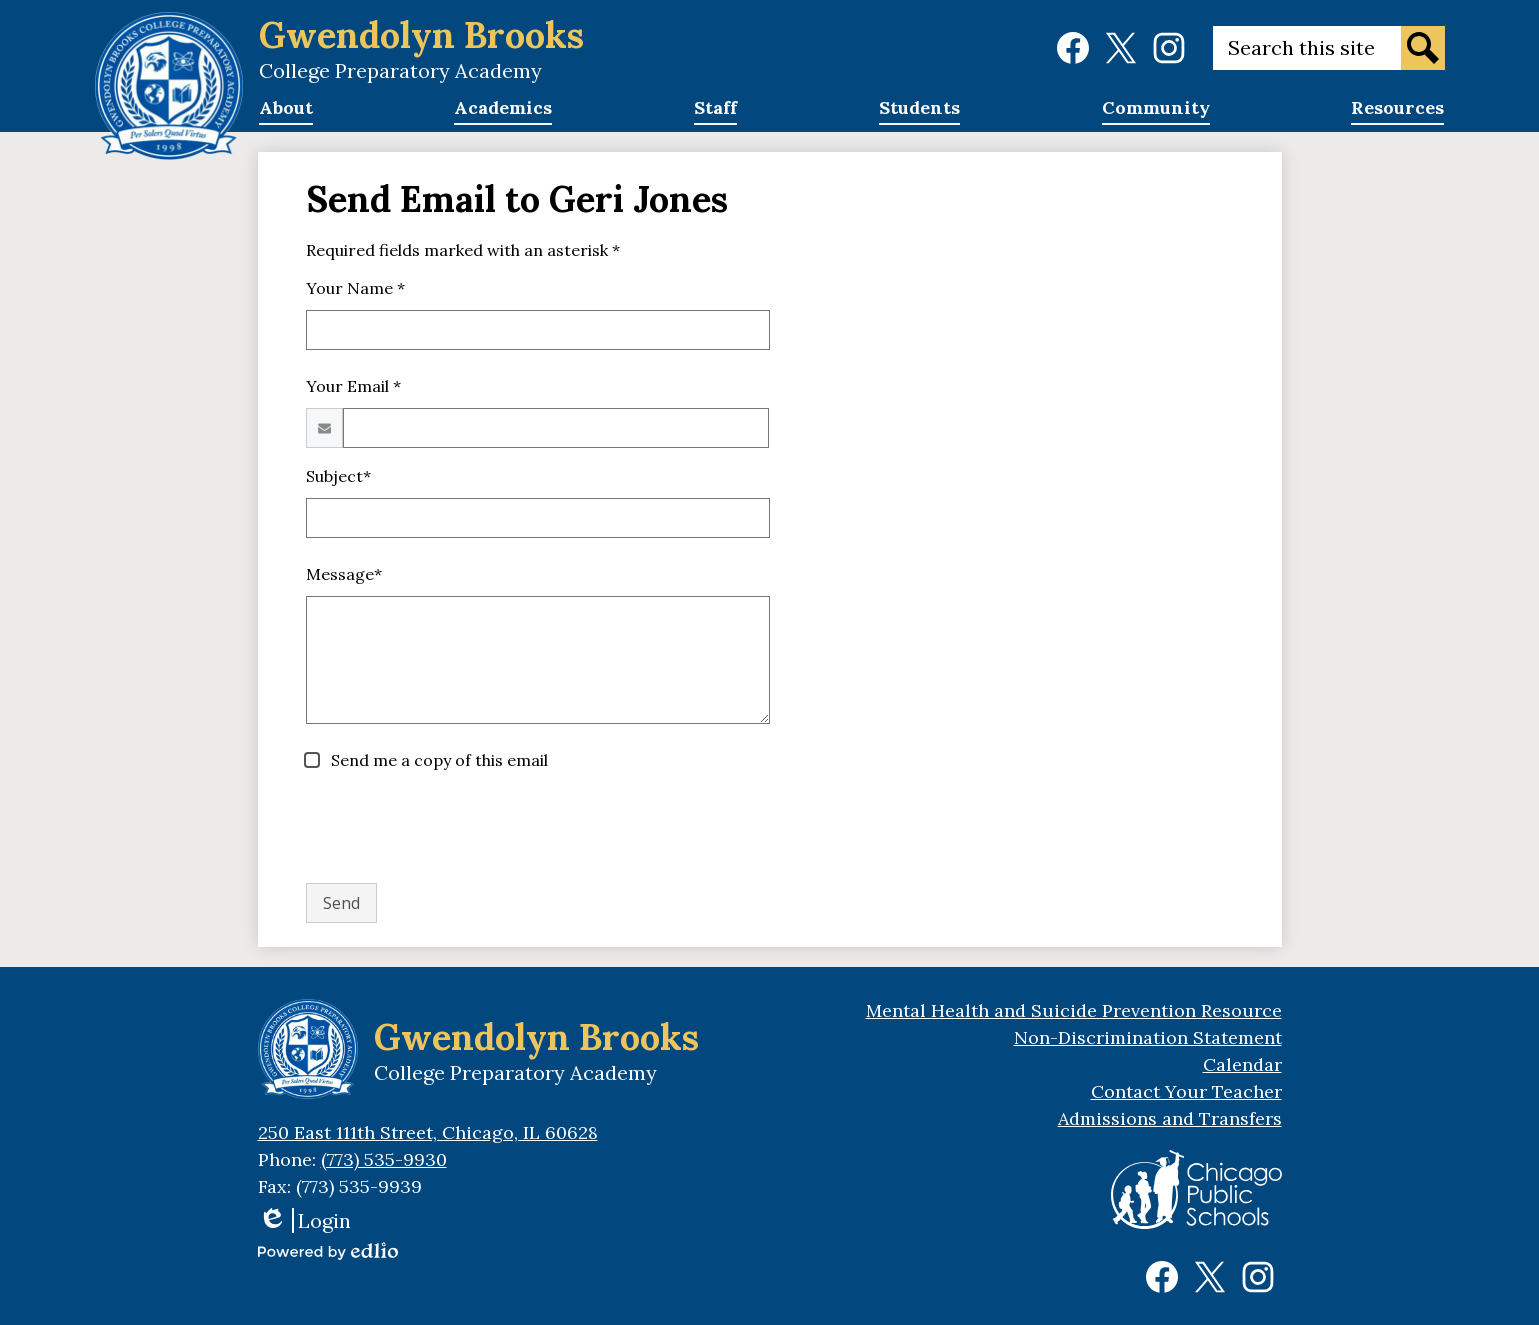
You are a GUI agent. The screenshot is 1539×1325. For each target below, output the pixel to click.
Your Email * (353, 386)
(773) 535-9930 (384, 1159)
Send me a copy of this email (437, 760)
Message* (344, 574)
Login (304, 1220)
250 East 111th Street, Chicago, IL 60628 (428, 1132)
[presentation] (458, 828)
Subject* (338, 476)
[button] (286, 114)
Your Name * (355, 288)
